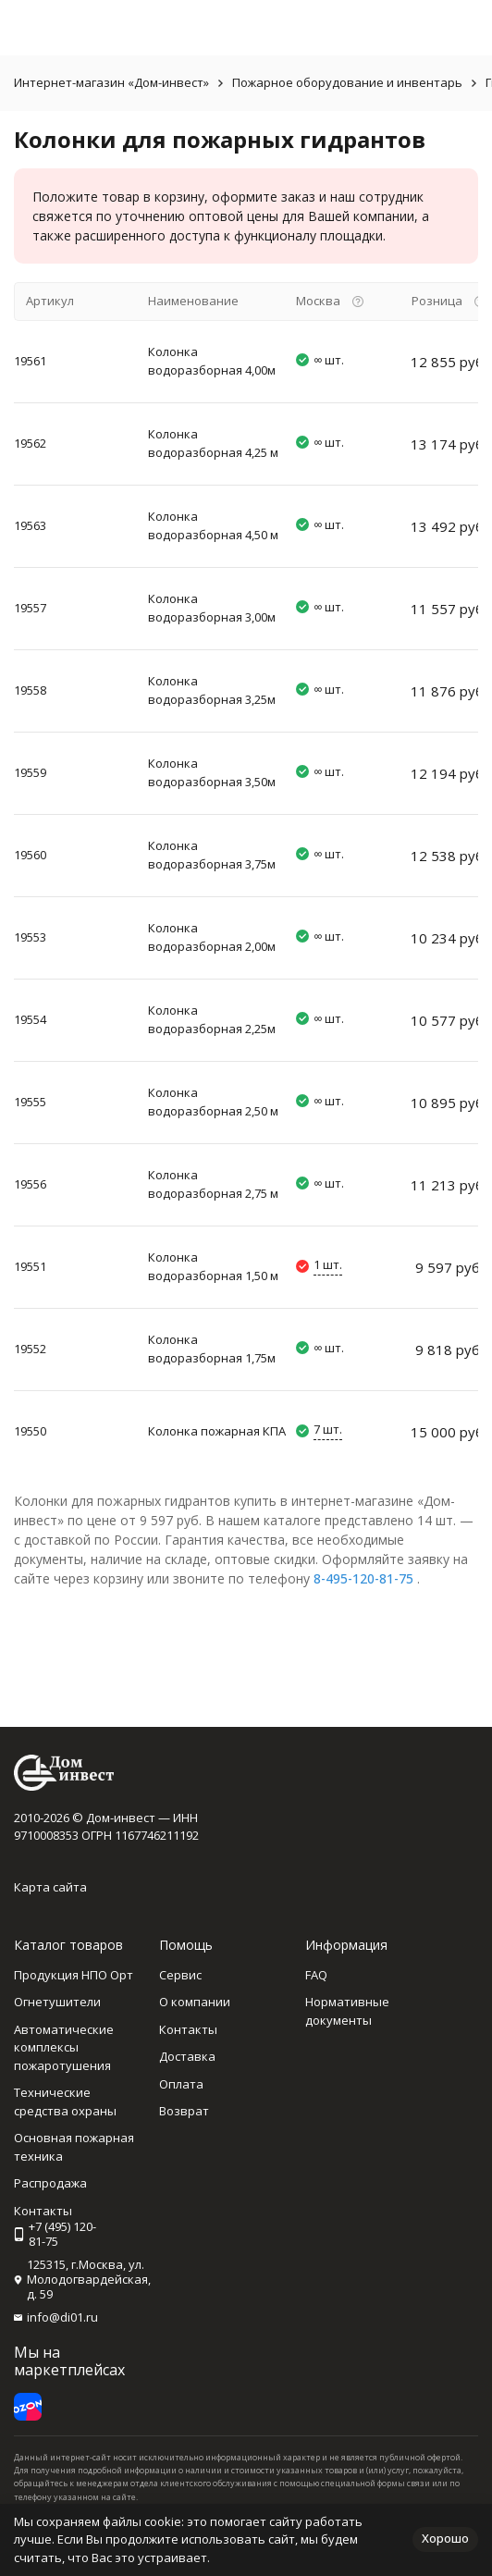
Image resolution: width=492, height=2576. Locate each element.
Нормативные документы (347, 2010)
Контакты (188, 2029)
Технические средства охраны (65, 2101)
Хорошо (445, 2538)
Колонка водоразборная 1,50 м (213, 1266)
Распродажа (50, 2183)
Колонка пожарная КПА (217, 1431)
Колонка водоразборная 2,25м (212, 1019)
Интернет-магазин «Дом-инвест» (111, 82)
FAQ (316, 1974)
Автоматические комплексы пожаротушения (64, 2047)
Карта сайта (50, 1887)
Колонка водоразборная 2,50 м (213, 1101)
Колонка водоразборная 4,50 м (213, 525)
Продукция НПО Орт (73, 1974)
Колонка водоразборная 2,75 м (213, 1184)
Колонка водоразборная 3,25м (212, 690)
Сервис (180, 1974)
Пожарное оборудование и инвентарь (347, 82)
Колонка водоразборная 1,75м (212, 1348)
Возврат (184, 2110)
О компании (194, 2001)
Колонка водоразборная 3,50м (212, 772)
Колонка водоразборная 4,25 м (213, 443)
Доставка (187, 2056)
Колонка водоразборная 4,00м (212, 360)
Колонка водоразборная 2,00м (212, 937)
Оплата (181, 2084)
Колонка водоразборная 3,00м (212, 607)
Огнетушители (57, 2001)
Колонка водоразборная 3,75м (212, 854)
